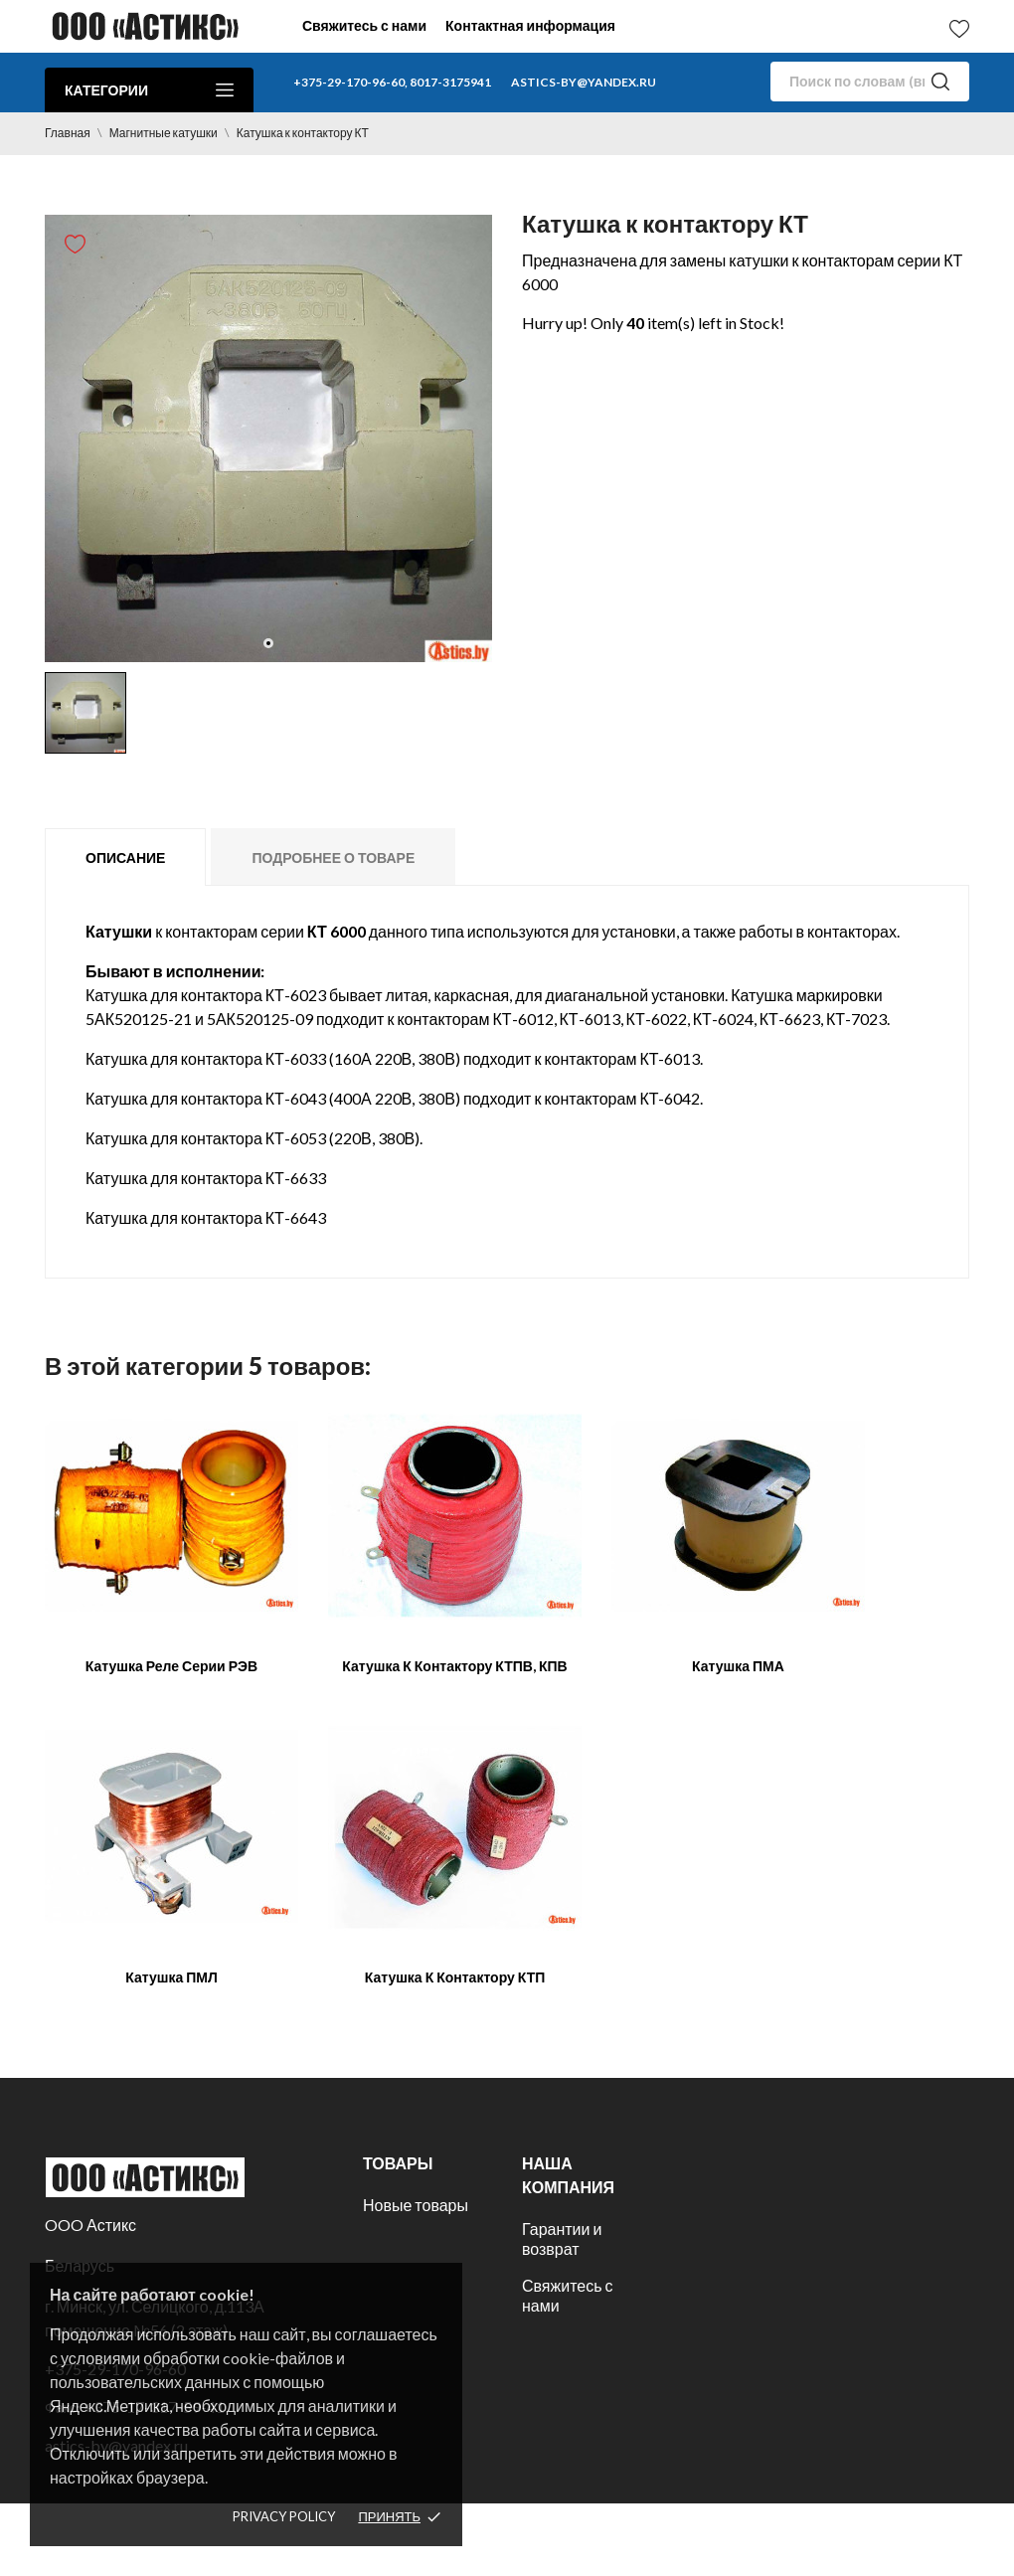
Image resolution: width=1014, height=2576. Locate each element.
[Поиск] (869, 81)
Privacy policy (284, 2516)
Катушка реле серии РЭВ (171, 1665)
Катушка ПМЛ (171, 1977)
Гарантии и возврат (561, 2238)
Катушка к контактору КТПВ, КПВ (454, 1665)
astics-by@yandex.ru (583, 82)
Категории (149, 90)
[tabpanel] (268, 438)
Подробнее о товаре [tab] (333, 857)
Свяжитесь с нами (364, 25)
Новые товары (415, 2204)
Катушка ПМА (738, 1665)
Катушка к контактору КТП (455, 1977)
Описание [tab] (125, 857)
